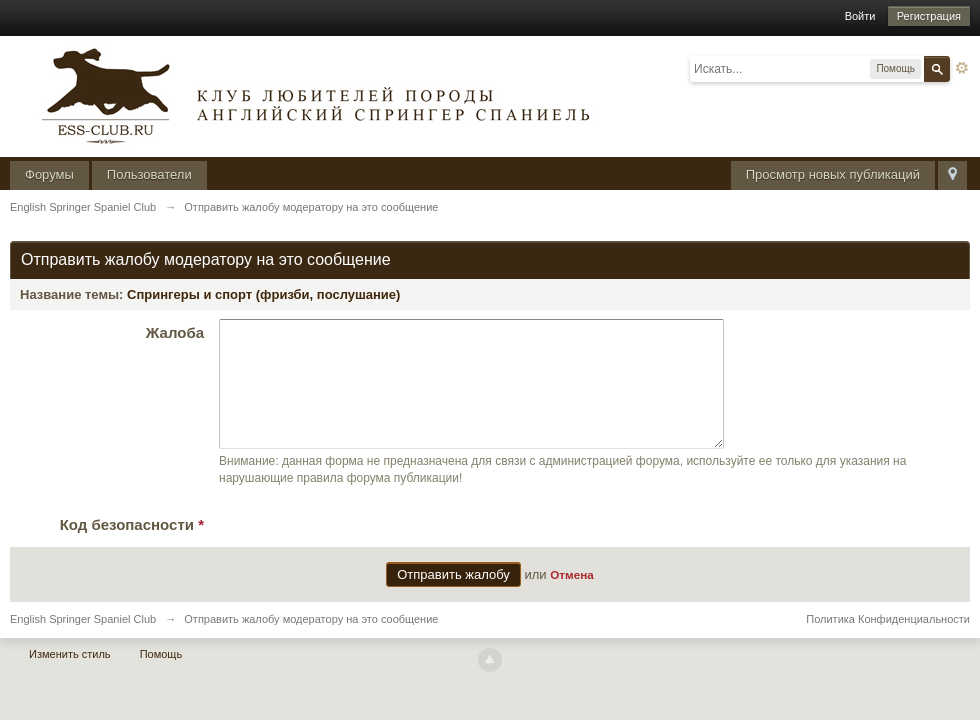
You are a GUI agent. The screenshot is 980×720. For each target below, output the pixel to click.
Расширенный (962, 68)
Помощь (161, 678)
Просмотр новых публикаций (833, 174)
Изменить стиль (70, 678)
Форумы (49, 174)
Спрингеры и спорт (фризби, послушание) (263, 294)
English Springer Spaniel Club (83, 643)
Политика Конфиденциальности (888, 643)
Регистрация (929, 16)
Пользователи (149, 174)
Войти (860, 16)
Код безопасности (132, 548)
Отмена (572, 598)
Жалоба (175, 332)
